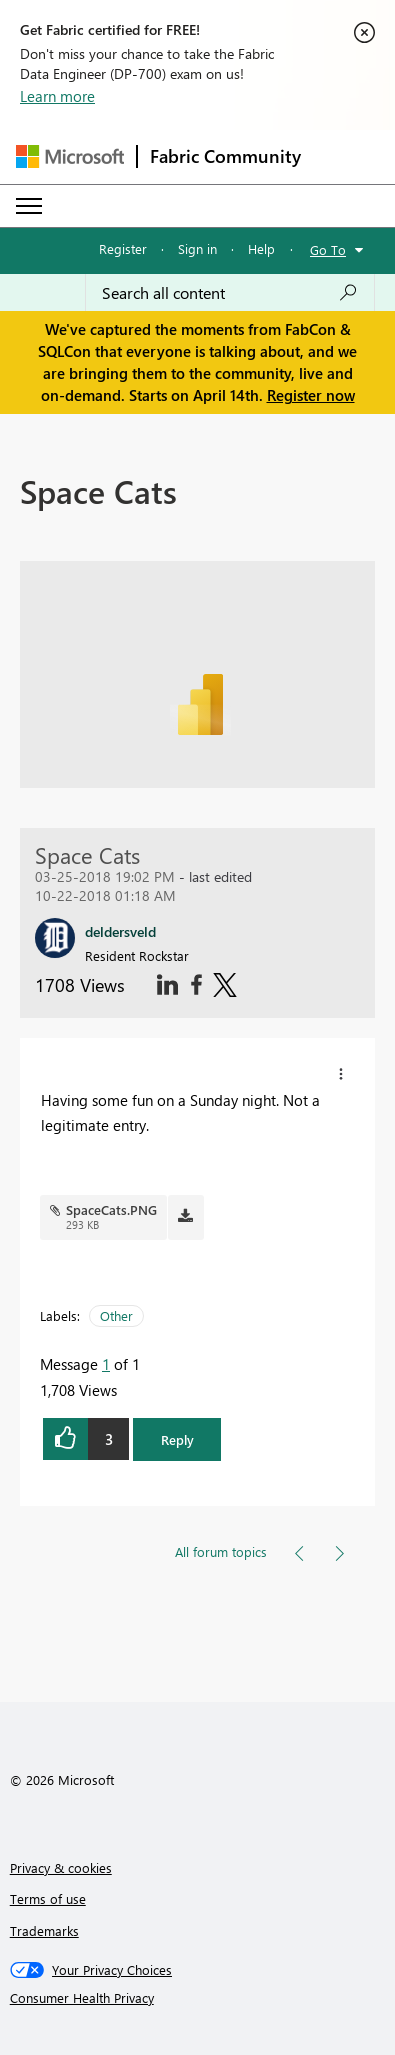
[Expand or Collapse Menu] (29, 206)
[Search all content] (230, 293)
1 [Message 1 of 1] (106, 1364)
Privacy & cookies (61, 1867)
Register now (311, 395)
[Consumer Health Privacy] (198, 1998)
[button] (341, 1074)
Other (116, 1315)
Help (261, 248)
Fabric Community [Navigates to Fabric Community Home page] (225, 156)
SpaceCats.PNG (111, 1209)
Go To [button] (328, 249)
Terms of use (48, 1898)
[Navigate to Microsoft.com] (70, 156)
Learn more (57, 96)
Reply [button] (177, 1439)
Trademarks (44, 1930)
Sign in (197, 248)
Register (123, 248)
